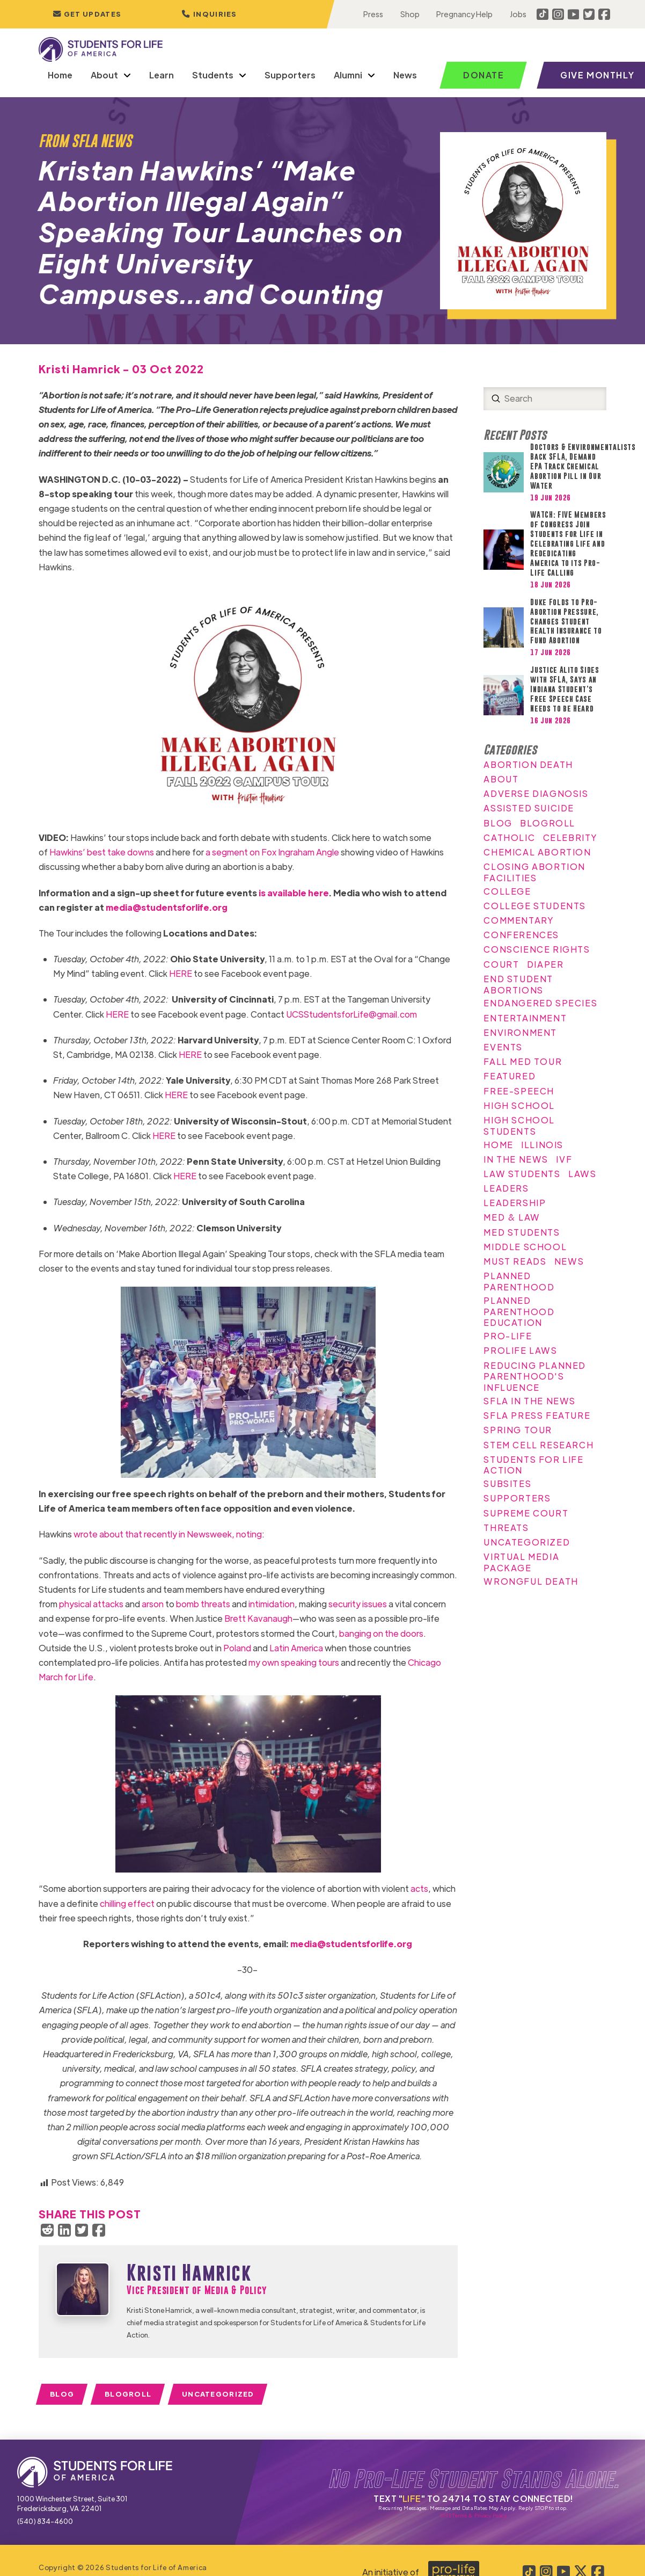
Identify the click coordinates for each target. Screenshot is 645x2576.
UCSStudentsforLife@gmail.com (351, 1014)
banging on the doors (381, 1633)
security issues (357, 1603)
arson (153, 1603)
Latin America (296, 1647)
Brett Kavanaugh (258, 1618)
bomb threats (203, 1603)
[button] (209, 14)
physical (75, 1603)
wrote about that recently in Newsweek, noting (168, 1534)
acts (419, 1888)
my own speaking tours (293, 1662)
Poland (237, 1647)
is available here (294, 892)
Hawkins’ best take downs (101, 852)
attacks (108, 1603)
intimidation (271, 1603)
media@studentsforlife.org (167, 907)
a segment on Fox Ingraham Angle (272, 852)
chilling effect (127, 1903)
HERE (180, 973)
